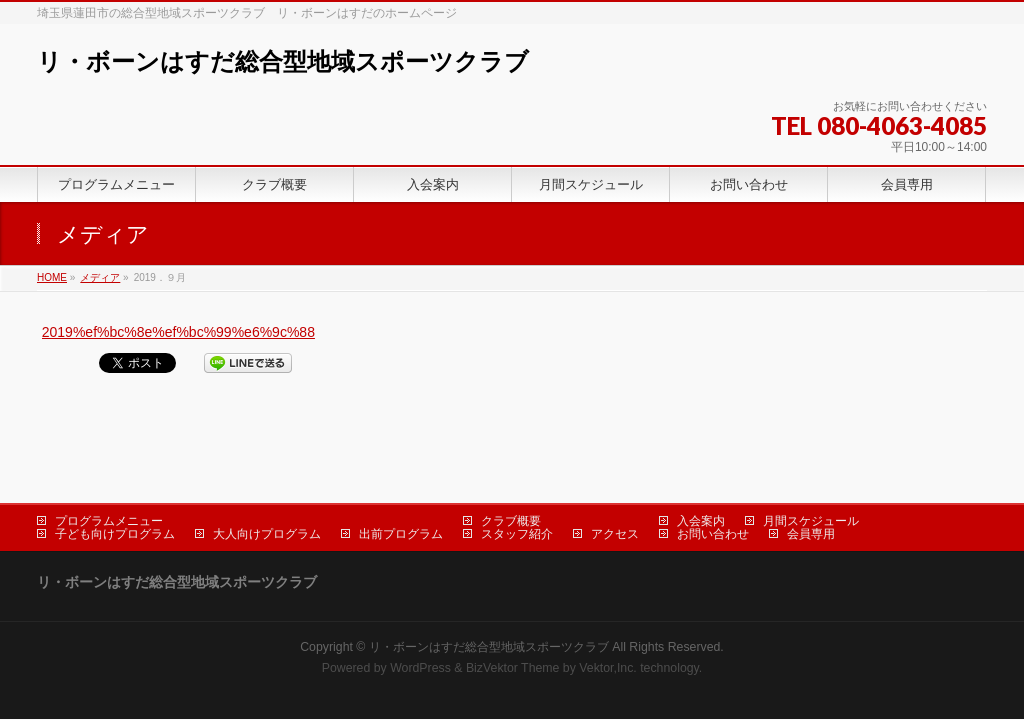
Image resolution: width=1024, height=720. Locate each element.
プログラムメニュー (109, 457)
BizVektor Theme (513, 604)
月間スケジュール (811, 457)
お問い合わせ (713, 470)
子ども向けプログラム (115, 470)
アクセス (615, 470)
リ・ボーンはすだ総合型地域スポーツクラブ (283, 61)
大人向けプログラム (267, 470)
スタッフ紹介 (517, 470)
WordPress (420, 604)
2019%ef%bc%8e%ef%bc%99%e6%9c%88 (178, 332)
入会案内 (701, 457)
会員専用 (811, 470)
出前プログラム (401, 470)
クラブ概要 (511, 457)
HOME (52, 277)
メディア (100, 277)
